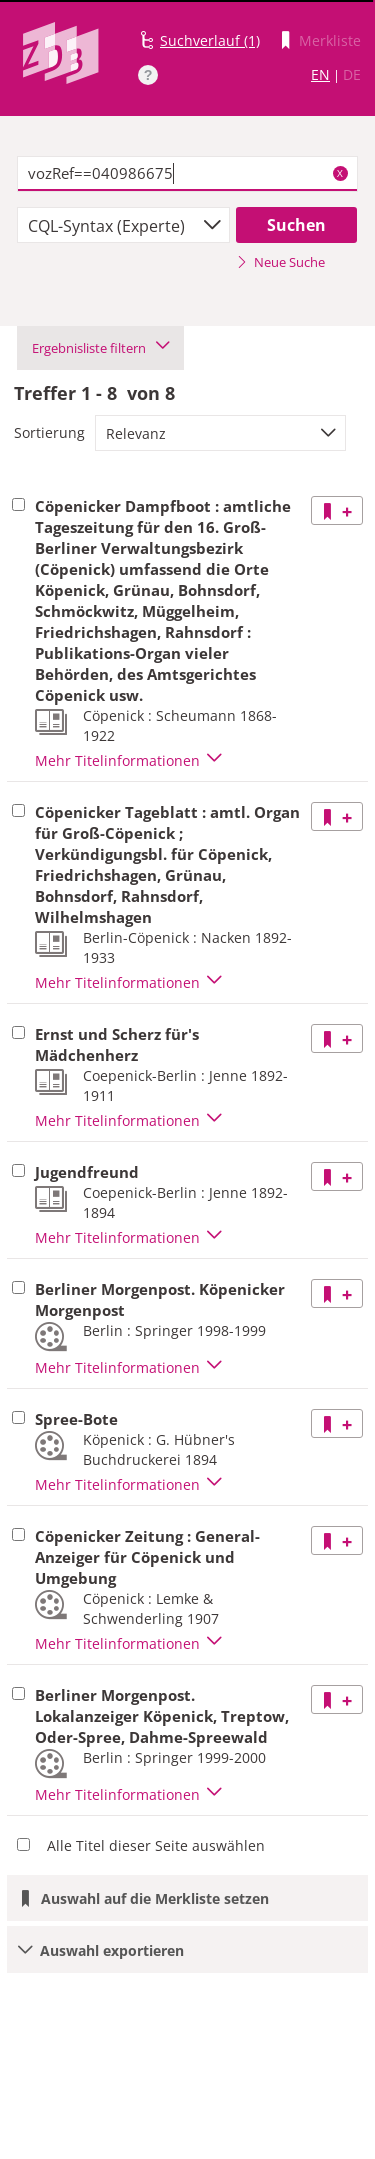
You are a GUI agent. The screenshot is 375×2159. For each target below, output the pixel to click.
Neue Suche (280, 262)
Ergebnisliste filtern (100, 348)
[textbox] (187, 174)
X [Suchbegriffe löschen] (340, 173)
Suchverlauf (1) (210, 40)
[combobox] (123, 225)
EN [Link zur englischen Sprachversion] (320, 74)
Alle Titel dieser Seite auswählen (156, 1845)
